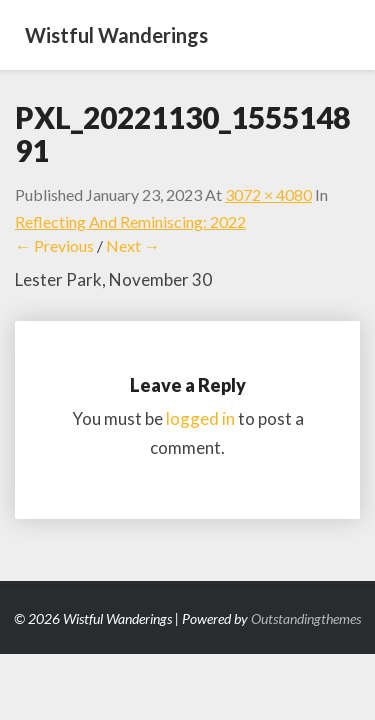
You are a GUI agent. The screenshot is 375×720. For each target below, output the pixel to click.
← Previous (54, 245)
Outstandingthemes (306, 618)
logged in (200, 418)
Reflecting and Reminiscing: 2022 (130, 221)
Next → (133, 245)
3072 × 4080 (268, 194)
